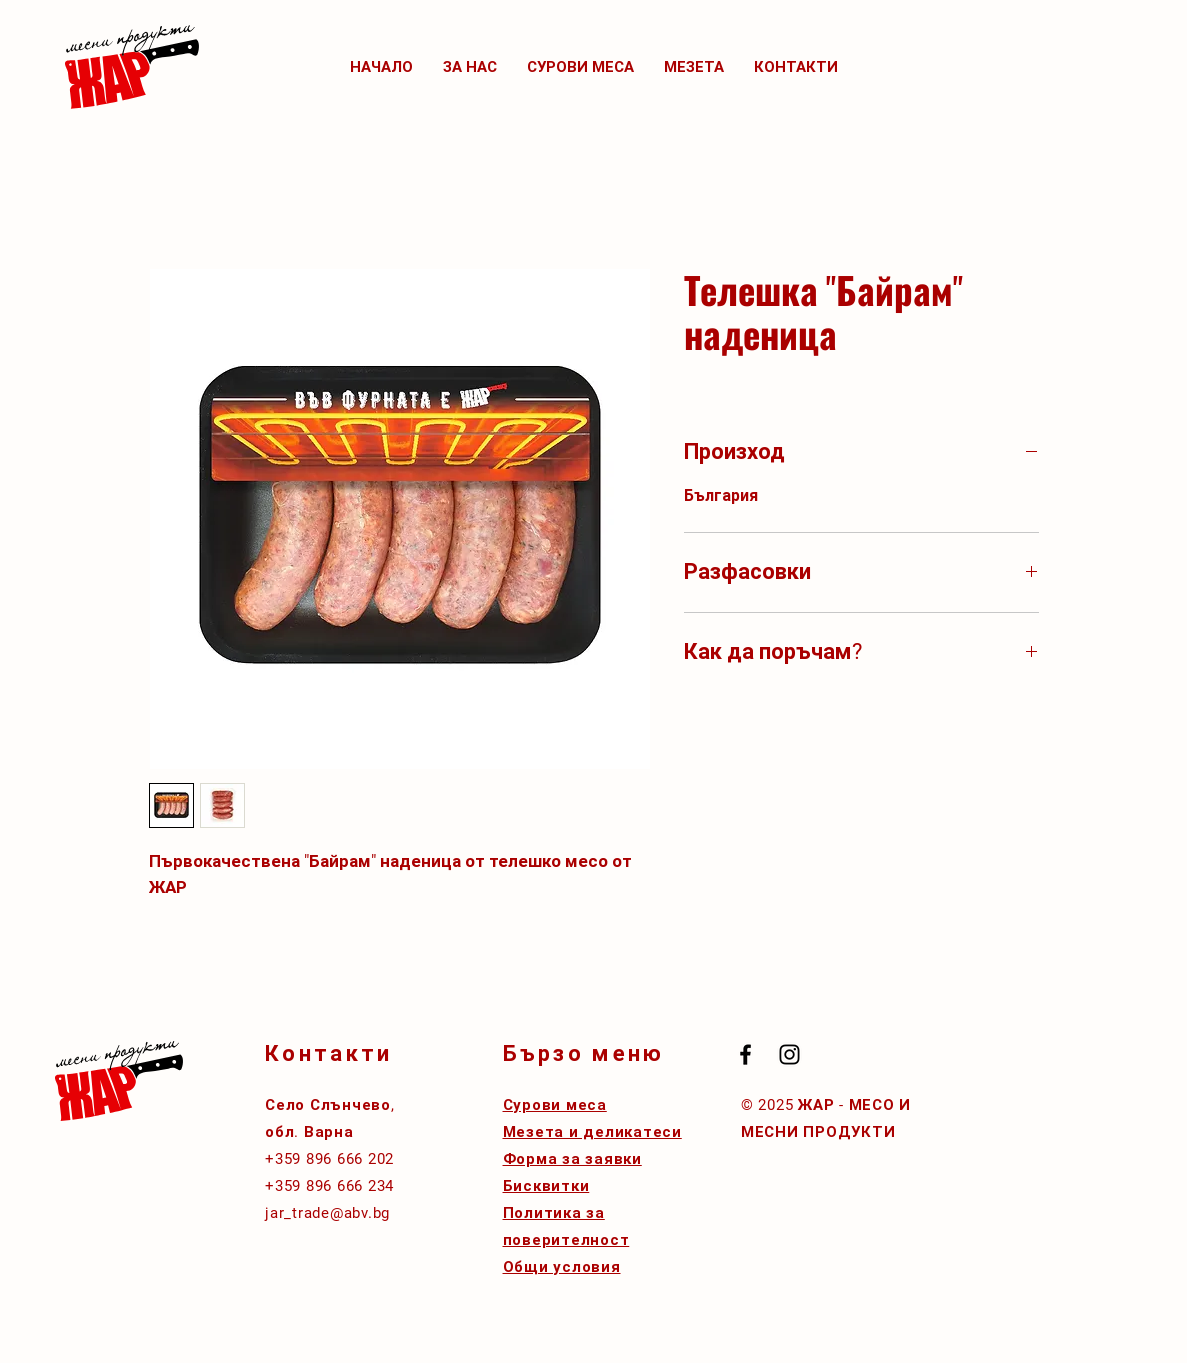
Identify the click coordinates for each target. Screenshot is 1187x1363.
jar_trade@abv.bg (327, 1213)
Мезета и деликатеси (592, 1132)
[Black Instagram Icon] (789, 1054)
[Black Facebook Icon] (745, 1054)
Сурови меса (555, 1105)
